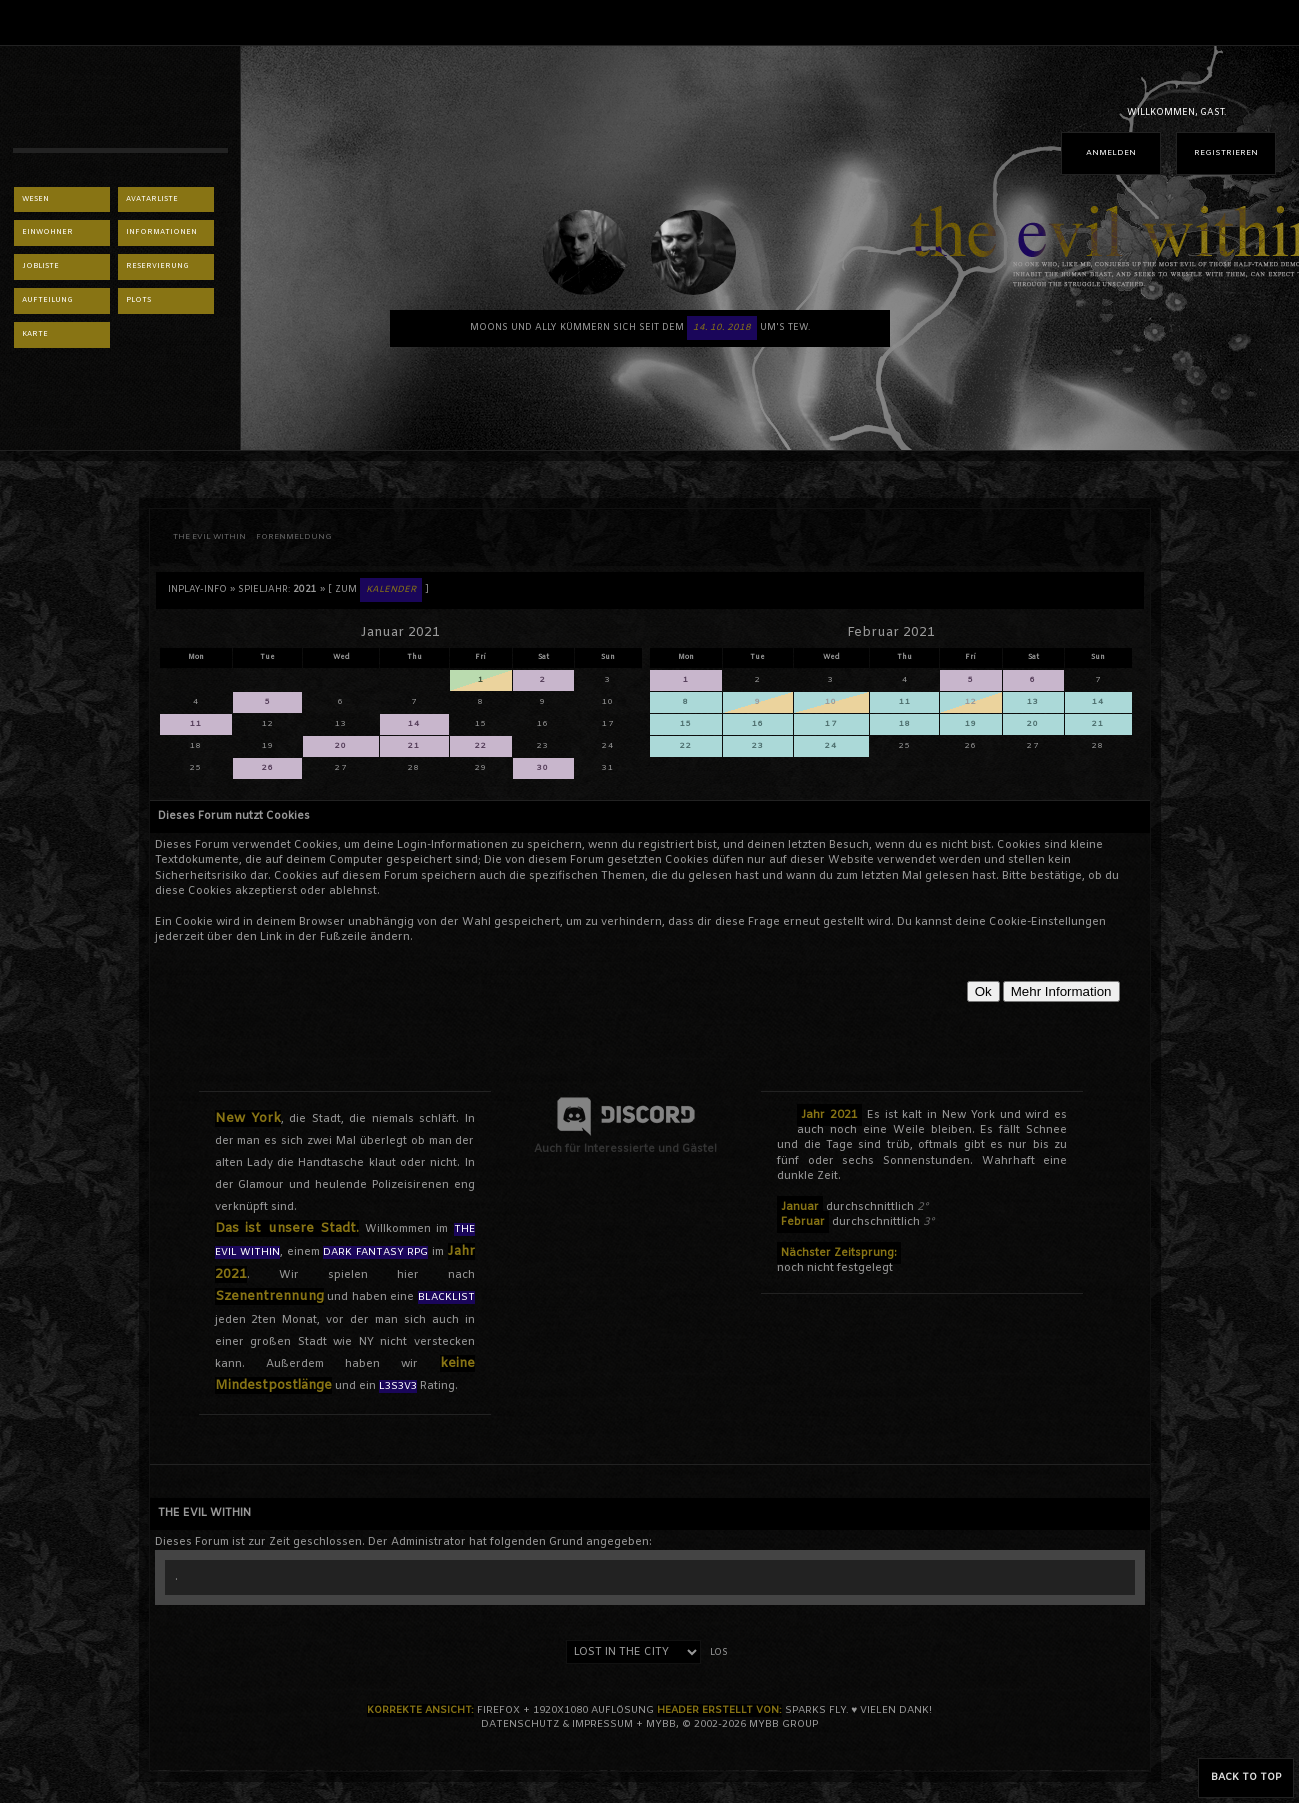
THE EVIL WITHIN (209, 537)
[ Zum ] (378, 590)
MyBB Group (783, 1724)
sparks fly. (817, 1710)
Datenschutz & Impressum (557, 1724)
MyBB (661, 1724)
